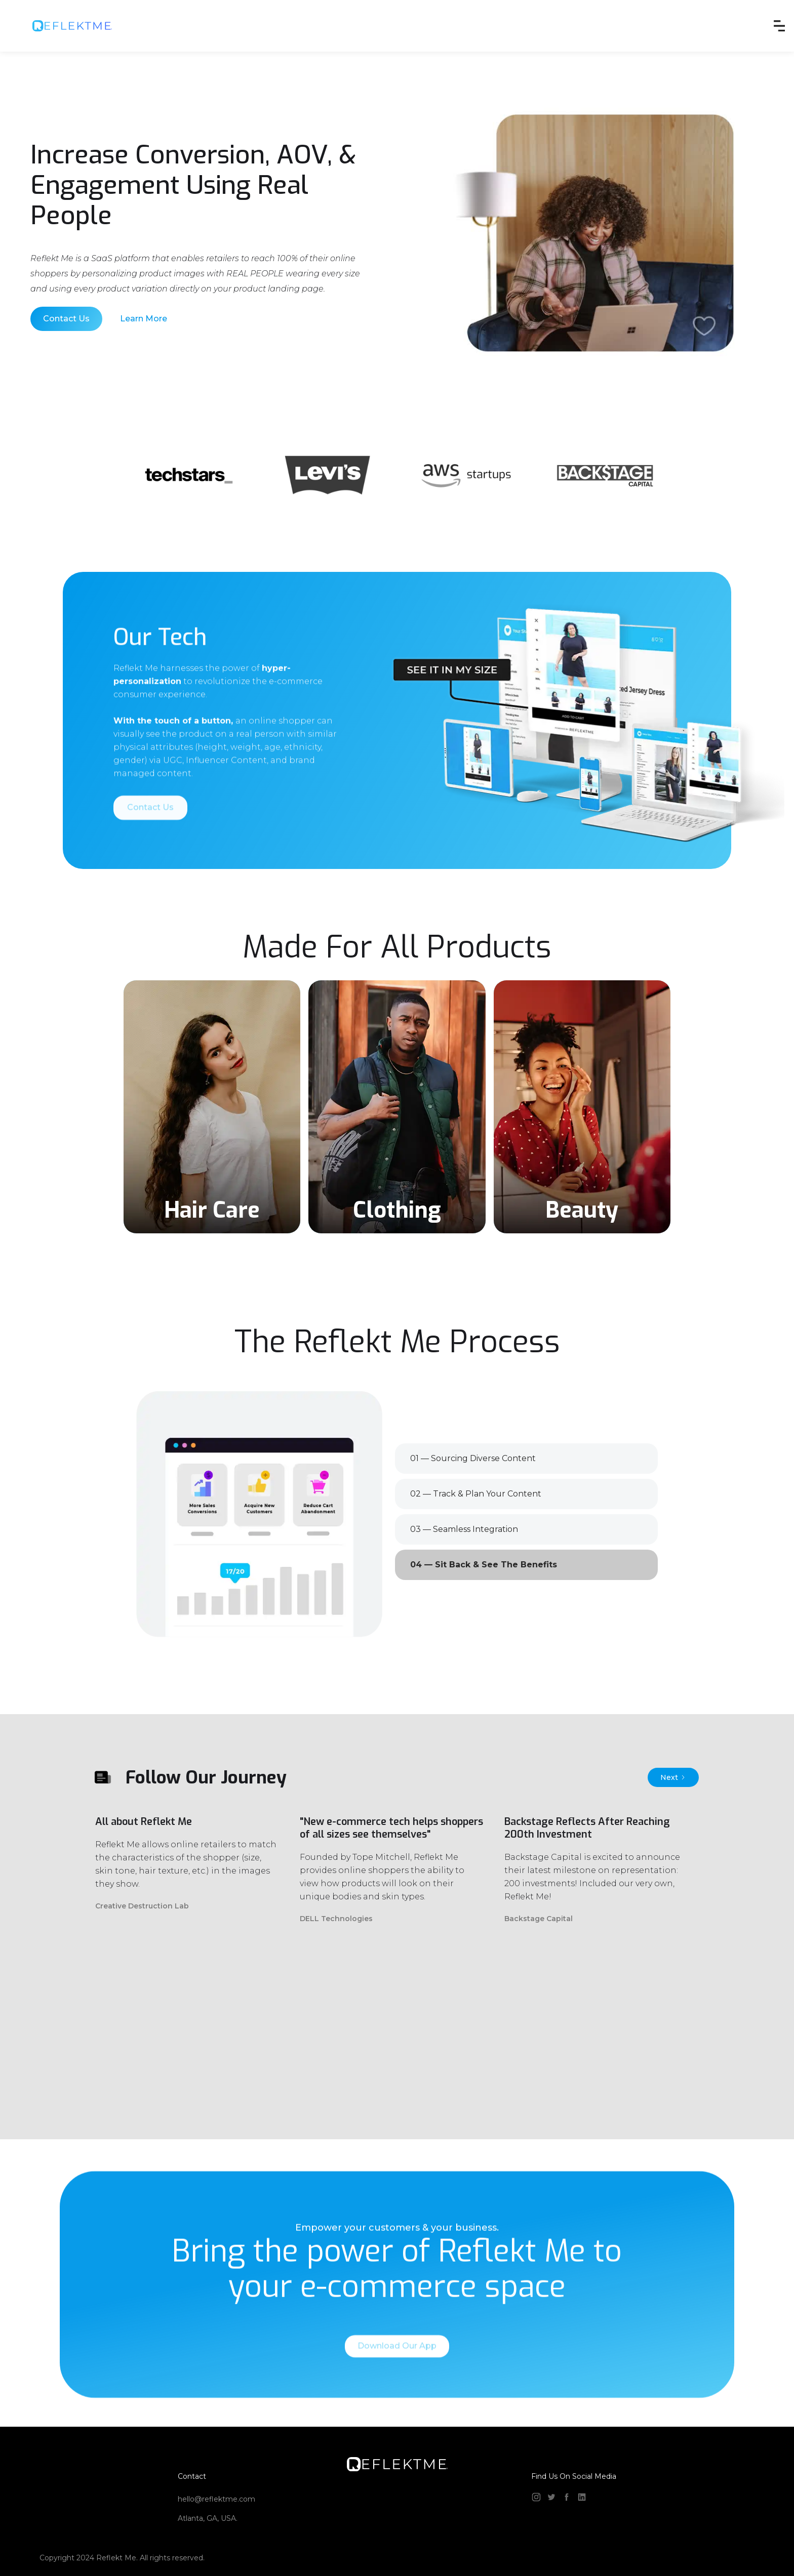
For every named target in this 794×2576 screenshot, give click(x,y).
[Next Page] (673, 1777)
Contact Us (66, 318)
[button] (779, 25)
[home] (72, 25)
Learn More (143, 318)
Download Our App (397, 2373)
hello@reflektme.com (216, 2499)
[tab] (526, 1458)
